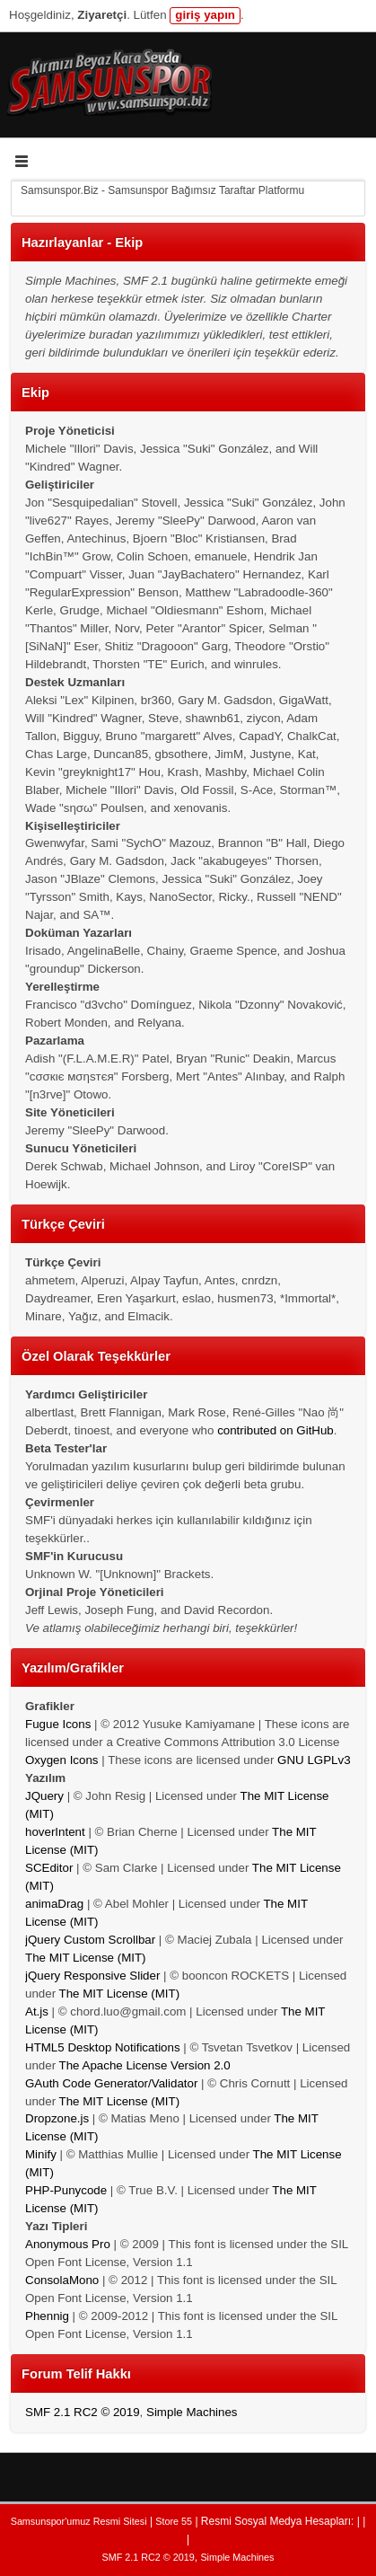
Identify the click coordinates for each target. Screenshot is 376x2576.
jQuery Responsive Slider (92, 1975)
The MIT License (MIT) (85, 1957)
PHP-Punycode (66, 2190)
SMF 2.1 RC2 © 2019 (82, 2412)
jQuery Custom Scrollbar (90, 1939)
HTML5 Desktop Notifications (102, 2047)
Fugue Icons (58, 1724)
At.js (36, 2011)
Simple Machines (191, 2412)
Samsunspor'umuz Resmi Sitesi (79, 2521)
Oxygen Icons (62, 1760)
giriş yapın (205, 15)
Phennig (47, 2316)
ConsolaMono (62, 2280)
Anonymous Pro (67, 2244)
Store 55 (173, 2521)
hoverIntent (55, 1832)
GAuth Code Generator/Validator (111, 2083)
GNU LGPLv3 (313, 1760)
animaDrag (54, 1903)
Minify (41, 2154)
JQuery (44, 1796)
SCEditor (49, 1868)
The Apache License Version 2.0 (145, 2065)
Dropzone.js (57, 2118)
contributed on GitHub (275, 1430)
